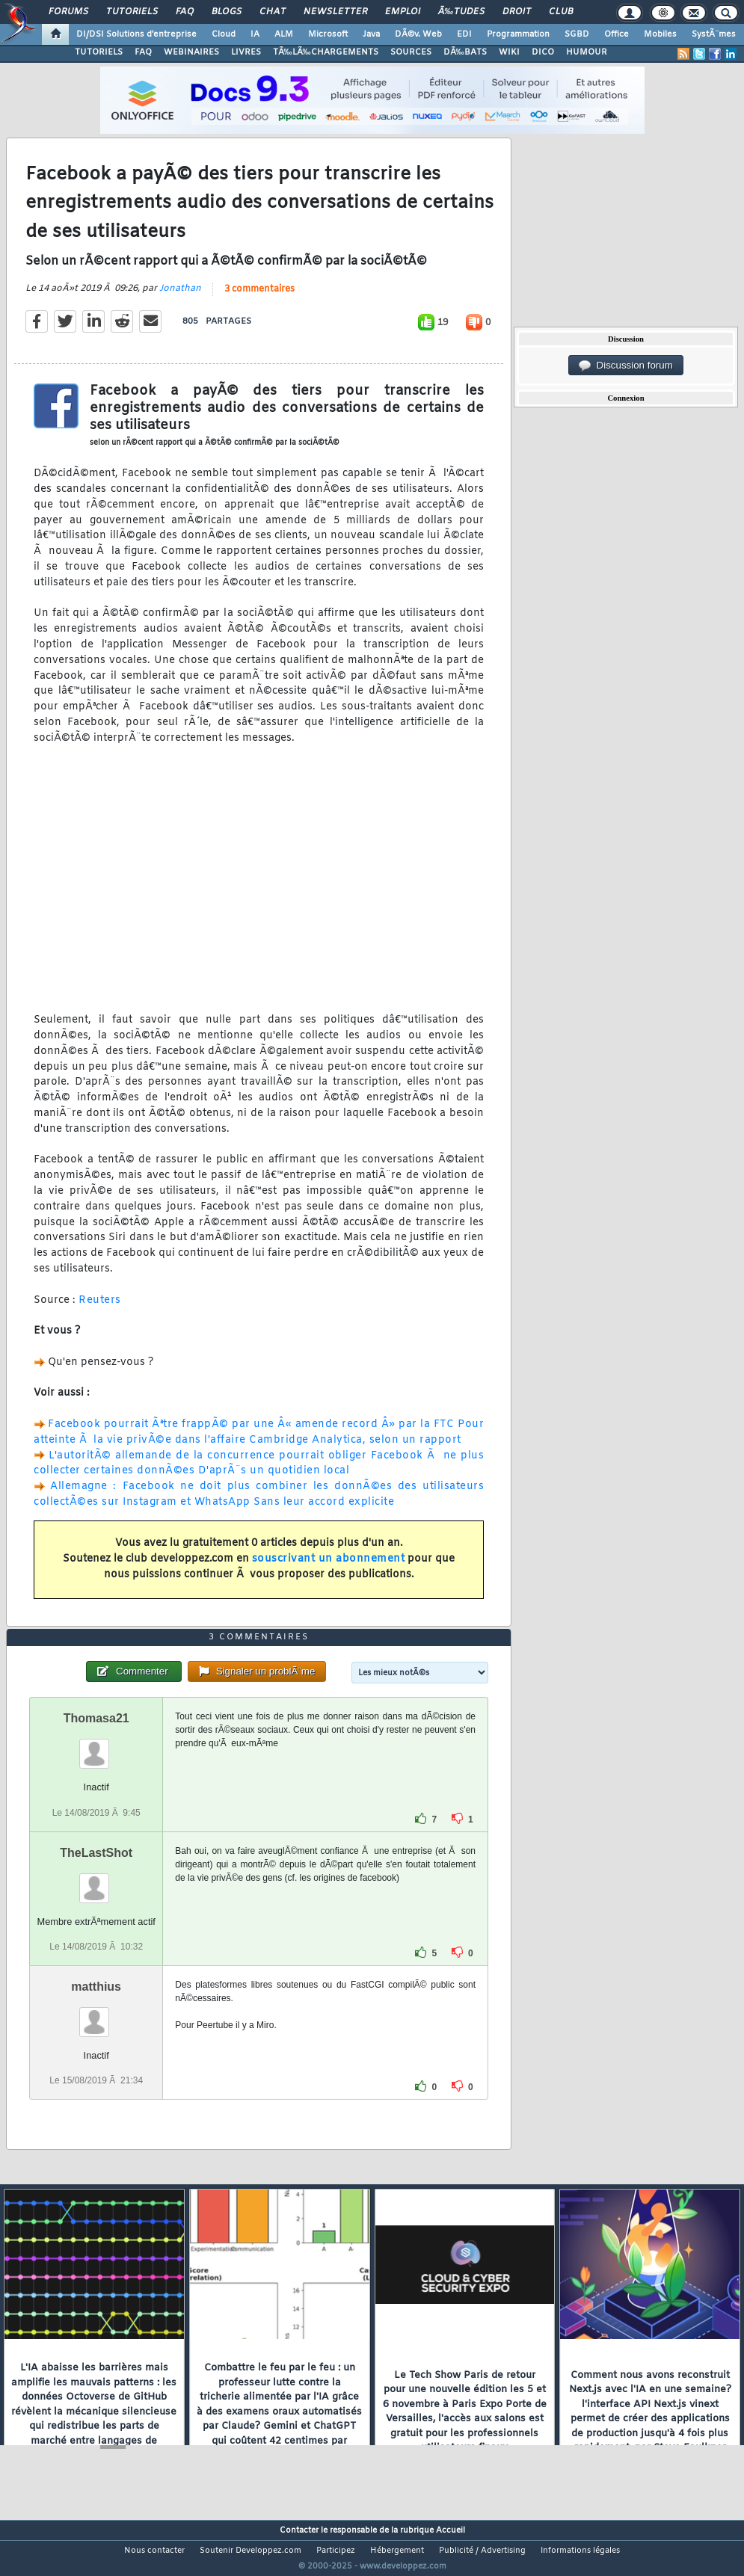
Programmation (518, 34)
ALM (283, 34)
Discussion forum (626, 366)
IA (254, 34)
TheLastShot (96, 1880)
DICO (543, 52)
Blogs (226, 12)
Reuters (100, 1309)
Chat (272, 12)
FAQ (184, 12)
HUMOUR (586, 52)
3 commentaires (259, 299)
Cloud (224, 34)
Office (616, 34)
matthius (96, 2014)
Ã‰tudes (461, 12)
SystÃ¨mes (714, 34)
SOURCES (410, 52)
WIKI (509, 52)
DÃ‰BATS (465, 52)
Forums (68, 12)
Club (560, 12)
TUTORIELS (99, 52)
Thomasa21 (96, 1746)
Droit (516, 12)
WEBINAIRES (191, 52)
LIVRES (246, 52)
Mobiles (660, 34)
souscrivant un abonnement (328, 1569)
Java (371, 34)
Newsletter (335, 12)
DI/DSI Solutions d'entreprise (136, 34)
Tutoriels (132, 12)
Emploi (403, 12)
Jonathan (180, 298)
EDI (464, 34)
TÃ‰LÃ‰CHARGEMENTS (325, 52)
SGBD (577, 34)
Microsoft (328, 34)
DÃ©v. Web (418, 34)
